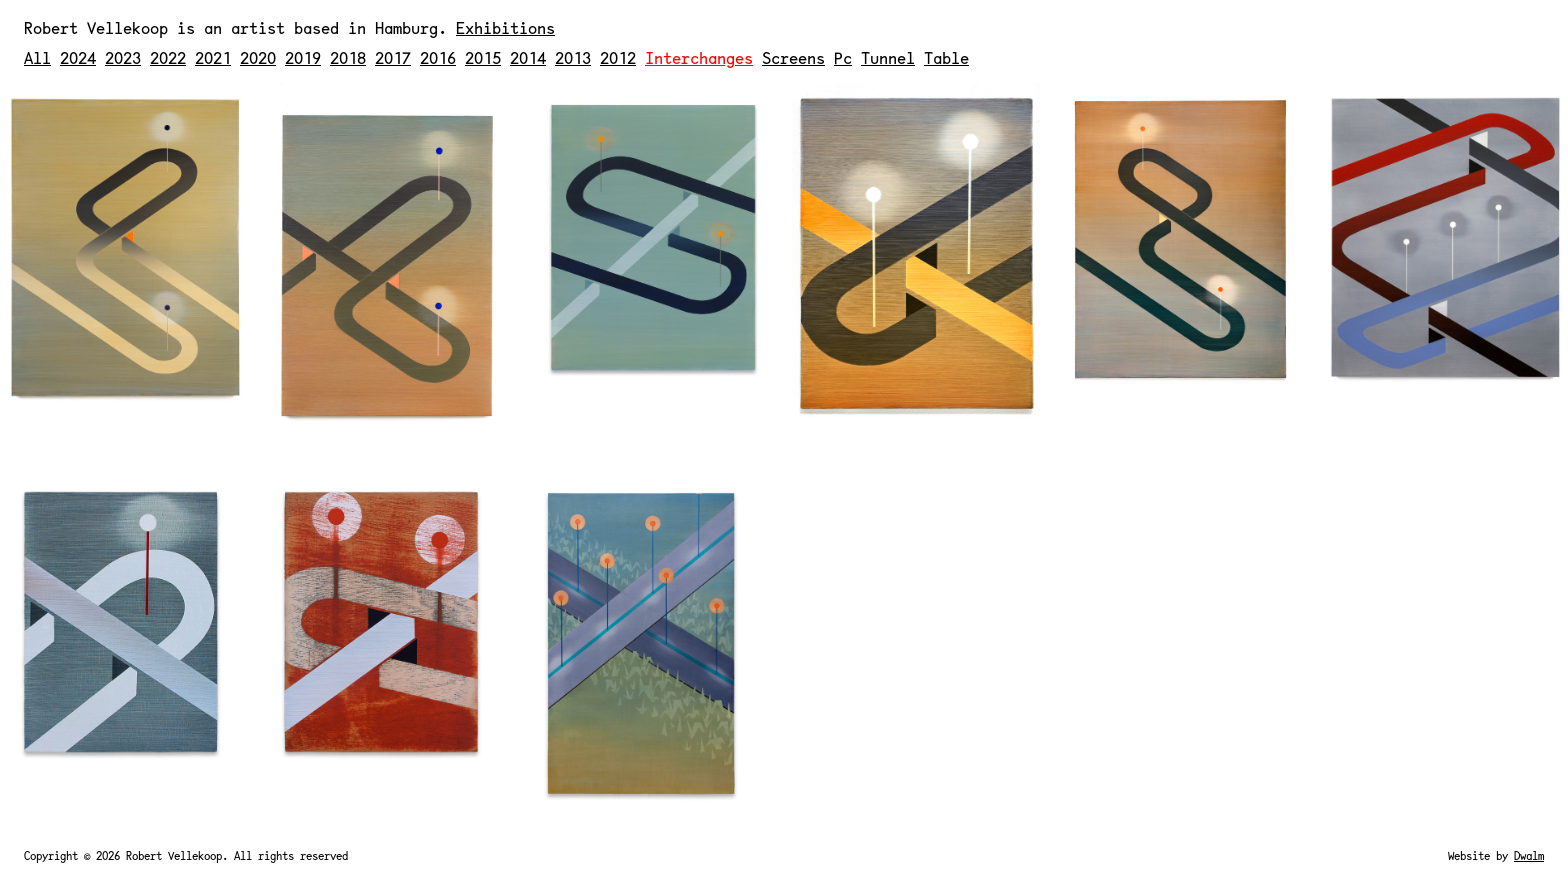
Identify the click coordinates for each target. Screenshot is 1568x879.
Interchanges (699, 57)
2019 (303, 57)
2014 (528, 57)
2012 (618, 57)
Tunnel (888, 57)
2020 (258, 57)
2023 (123, 57)
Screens (793, 57)
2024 (78, 57)
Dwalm (1529, 855)
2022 (168, 57)
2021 (213, 57)
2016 (438, 57)
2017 (393, 57)
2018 (348, 57)
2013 (573, 57)
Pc (843, 57)
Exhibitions (505, 27)
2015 (483, 57)
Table (946, 57)
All (37, 57)
